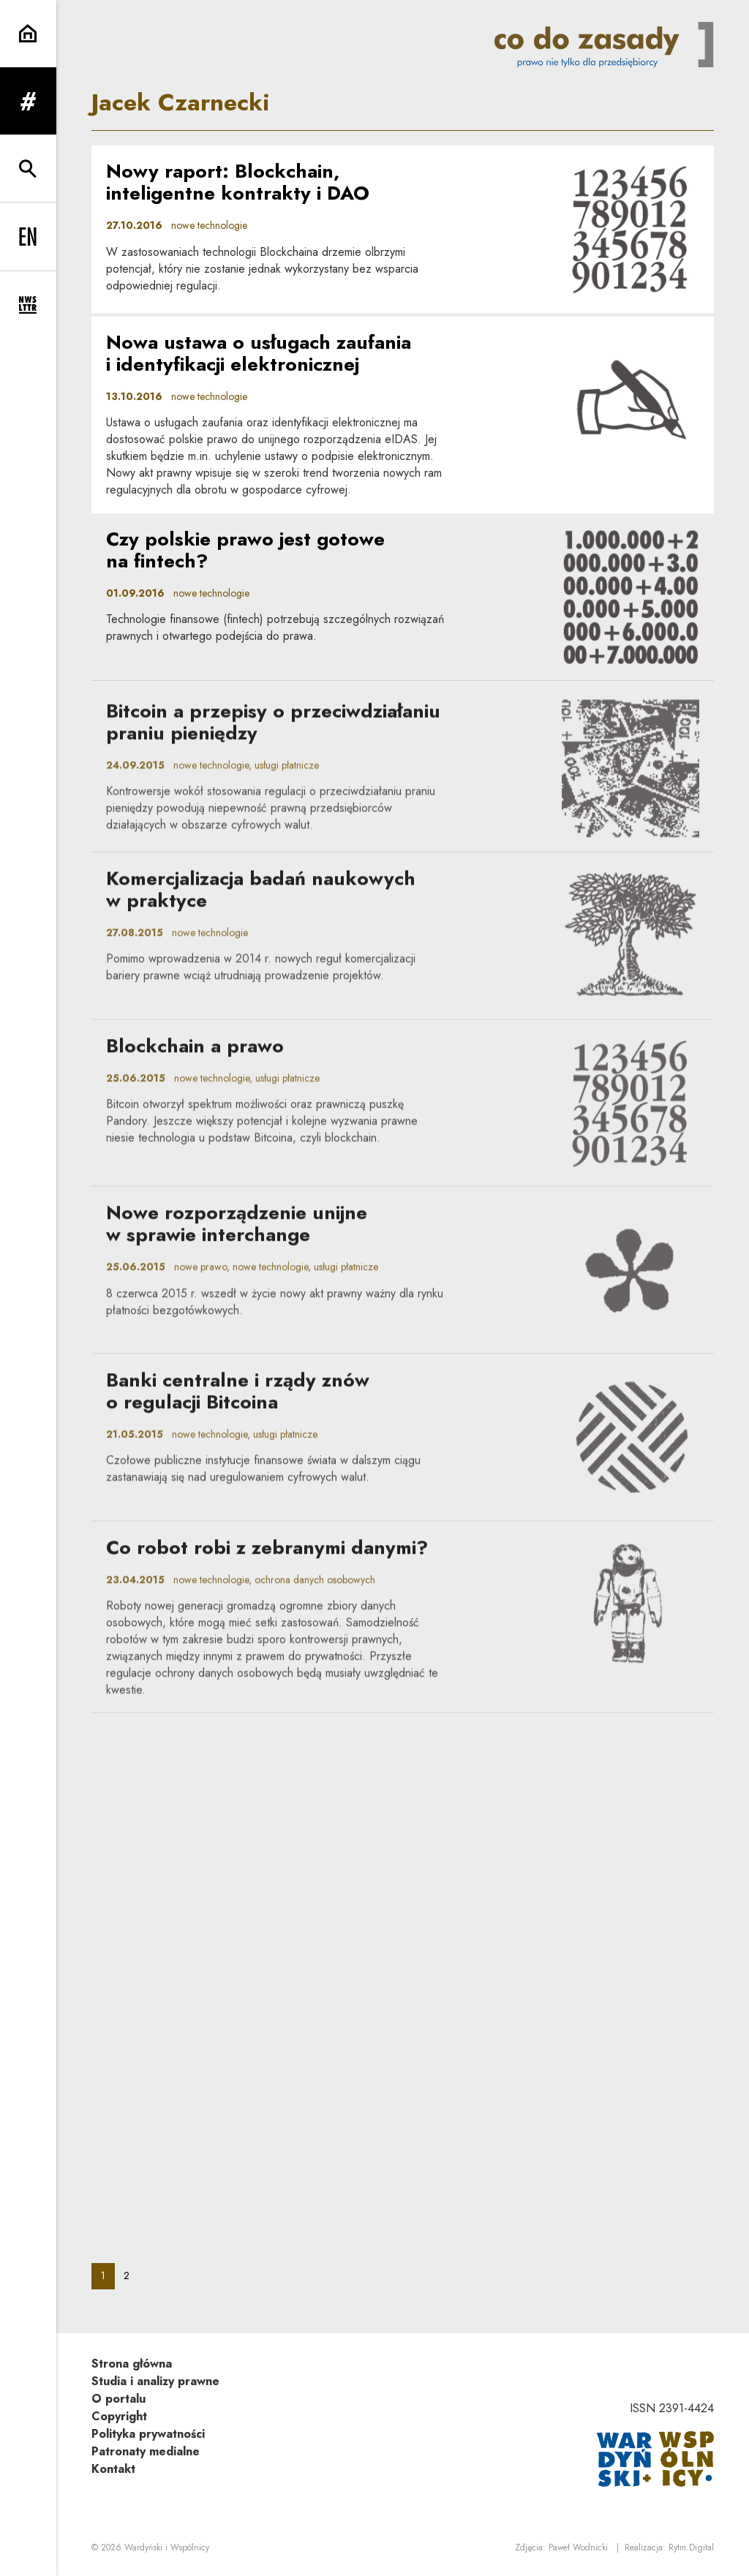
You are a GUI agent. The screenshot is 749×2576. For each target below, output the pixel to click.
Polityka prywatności (148, 2433)
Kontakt (113, 2468)
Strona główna (131, 2363)
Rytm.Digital (691, 2547)
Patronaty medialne (145, 2451)
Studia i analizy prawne (155, 2381)
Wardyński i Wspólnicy (166, 2547)
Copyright (119, 2416)
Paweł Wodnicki (578, 2547)
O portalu (118, 2398)
